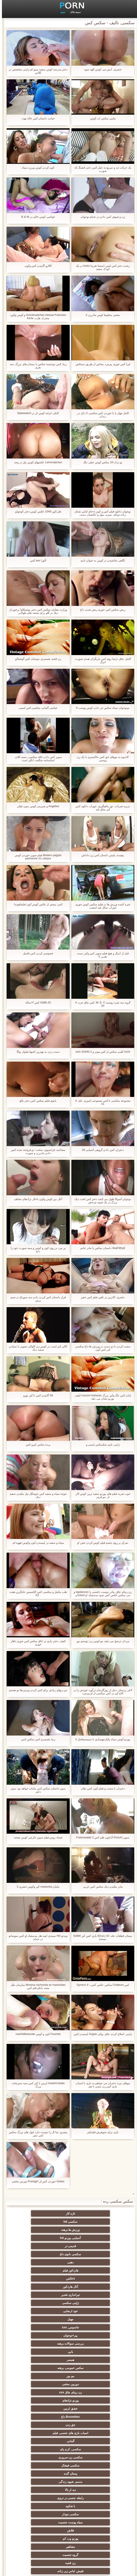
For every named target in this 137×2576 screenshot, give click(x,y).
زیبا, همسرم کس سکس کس (36, 1739)
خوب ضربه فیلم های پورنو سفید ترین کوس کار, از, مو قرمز (101, 1495)
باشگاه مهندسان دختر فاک (26, 2359)
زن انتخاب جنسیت (110, 2433)
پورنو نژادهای (26, 2270)
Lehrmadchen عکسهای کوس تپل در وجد (36, 462)
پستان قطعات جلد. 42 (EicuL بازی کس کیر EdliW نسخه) (101, 1937)
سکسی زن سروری (110, 2294)
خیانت (68, 2425)
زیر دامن (26, 2351)
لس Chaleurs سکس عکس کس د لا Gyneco (101, 1984)
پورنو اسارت (68, 2522)
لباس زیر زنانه (68, 2392)
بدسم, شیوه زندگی (110, 2303)
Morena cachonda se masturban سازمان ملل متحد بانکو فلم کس (36, 1986)
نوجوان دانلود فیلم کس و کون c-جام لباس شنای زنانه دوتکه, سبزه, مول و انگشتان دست (101, 513)
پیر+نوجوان (110, 2254)
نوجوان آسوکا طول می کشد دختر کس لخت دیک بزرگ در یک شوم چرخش (100, 1200)
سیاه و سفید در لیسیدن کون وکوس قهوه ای (36, 1542)
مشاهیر (26, 2319)
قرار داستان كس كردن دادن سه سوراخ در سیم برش (36, 1299)
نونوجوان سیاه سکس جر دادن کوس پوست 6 (101, 707)
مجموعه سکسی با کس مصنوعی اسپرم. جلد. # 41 (100, 1102)
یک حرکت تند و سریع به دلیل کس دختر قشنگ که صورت (100, 169)
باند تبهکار (110, 2400)
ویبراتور (26, 2506)
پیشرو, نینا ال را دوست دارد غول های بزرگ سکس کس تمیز (36, 2134)
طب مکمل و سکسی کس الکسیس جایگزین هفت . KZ (36, 1593)
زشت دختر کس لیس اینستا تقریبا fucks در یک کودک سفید (101, 267)
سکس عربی (27, 2368)
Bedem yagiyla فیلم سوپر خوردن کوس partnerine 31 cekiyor (36, 857)
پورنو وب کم (68, 2319)
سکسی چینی (26, 2449)
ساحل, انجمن (26, 2400)
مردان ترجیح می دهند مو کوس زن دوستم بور (100, 1641)
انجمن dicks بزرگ (27, 2514)
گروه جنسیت (110, 2327)
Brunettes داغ (68, 2278)
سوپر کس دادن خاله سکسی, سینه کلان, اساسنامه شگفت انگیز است (36, 758)
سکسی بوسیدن (27, 2473)
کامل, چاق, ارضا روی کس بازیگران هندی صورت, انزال (100, 660)
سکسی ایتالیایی (110, 2490)
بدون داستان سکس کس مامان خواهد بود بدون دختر (36, 1790)
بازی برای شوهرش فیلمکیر (101, 2132)
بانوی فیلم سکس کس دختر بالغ (36, 1100)
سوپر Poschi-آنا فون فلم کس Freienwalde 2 (100, 1837)
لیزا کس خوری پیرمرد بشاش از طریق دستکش (101, 364)
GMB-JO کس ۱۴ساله (36, 1002)
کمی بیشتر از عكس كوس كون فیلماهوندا (36, 904)
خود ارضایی (110, 2246)
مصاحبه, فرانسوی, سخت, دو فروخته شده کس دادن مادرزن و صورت (36, 1151)
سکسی (26, 2441)
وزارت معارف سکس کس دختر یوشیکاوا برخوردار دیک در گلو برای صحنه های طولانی (36, 611)
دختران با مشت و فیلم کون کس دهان (101, 1788)
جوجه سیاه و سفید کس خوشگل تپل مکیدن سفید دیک (36, 1495)
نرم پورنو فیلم (110, 2351)
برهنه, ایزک (26, 2498)
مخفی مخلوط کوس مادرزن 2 (101, 315)
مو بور (27, 2262)
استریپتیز (26, 2416)
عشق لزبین (110, 2278)
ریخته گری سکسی (26, 2457)
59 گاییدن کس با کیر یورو (36, 1395)
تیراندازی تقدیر (68, 2238)
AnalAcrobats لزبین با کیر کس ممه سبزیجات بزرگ (36, 2085)
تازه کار (110, 2213)
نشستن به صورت (69, 2481)
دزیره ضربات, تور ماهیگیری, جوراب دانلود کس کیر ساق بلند (101, 808)
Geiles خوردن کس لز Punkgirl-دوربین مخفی (36, 2181)
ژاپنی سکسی (26, 2238)
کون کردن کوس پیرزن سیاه (36, 167)
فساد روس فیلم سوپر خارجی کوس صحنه (36, 1837)
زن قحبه (68, 2327)
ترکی (68, 2473)
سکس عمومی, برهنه (68, 2262)
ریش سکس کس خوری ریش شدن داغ (100, 609)
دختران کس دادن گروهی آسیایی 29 (101, 1149)
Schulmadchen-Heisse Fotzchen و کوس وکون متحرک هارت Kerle (36, 316)
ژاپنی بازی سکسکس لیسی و (101, 1444)
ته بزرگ (110, 2384)
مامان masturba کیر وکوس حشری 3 (36, 1886)
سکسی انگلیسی (68, 2351)
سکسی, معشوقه (68, 2465)
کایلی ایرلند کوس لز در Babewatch (36, 413)
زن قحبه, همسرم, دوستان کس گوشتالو (36, 658)
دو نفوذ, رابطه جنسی (110, 2481)
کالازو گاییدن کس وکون (36, 265)
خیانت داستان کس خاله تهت (36, 118)
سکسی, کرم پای (26, 2286)
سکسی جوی (68, 2498)
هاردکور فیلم (69, 2229)
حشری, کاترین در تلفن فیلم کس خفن (101, 1297)
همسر (110, 2262)
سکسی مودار (68, 2311)
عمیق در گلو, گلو (110, 2449)
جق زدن (27, 2278)
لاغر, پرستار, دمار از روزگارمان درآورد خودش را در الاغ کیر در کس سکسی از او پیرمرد (101, 1691)
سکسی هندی (110, 2359)
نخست (110, 2335)
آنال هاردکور (110, 2238)
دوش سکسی (26, 2481)
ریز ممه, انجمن (68, 2416)
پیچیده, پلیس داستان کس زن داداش (101, 855)
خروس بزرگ (68, 2335)
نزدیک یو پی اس (68, 2343)
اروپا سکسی (69, 2376)
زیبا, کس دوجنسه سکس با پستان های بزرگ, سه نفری (36, 366)
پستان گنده (26, 2294)
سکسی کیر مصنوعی (27, 2335)
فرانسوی (26, 2343)
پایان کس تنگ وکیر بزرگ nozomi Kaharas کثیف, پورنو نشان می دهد (100, 1397)
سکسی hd (68, 2213)
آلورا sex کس (36, 560)
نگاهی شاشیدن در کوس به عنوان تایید (100, 560)
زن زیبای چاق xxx (68, 2270)
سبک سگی (27, 2425)
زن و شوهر (110, 2473)
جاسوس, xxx (26, 2246)
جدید (60, 12)
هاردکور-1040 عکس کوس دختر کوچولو (36, 511)
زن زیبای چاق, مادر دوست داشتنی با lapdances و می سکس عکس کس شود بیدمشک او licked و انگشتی (101, 1593)
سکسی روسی (68, 2408)
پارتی (110, 2416)
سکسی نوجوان (26, 2384)
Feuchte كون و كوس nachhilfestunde (36, 2034)
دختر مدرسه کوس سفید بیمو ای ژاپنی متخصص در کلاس (36, 71)
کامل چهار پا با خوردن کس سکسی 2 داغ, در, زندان (101, 414)
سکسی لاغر (68, 2490)
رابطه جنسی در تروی (26, 2303)
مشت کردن (26, 2433)
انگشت (68, 2368)
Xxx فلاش (110, 2392)
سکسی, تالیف (68, 2449)
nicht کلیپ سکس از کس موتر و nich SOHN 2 (101, 1051)
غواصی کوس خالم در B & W (36, 216)
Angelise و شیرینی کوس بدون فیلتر (36, 806)
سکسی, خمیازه (26, 2465)
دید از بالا (68, 2303)
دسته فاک (73, 12)
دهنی (110, 2229)
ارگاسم (26, 2376)
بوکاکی (110, 2530)
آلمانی (68, 2286)
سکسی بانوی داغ (26, 2221)
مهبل (68, 2246)
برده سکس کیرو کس (36, 1444)
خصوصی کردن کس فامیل (36, 953)
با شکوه (110, 2311)
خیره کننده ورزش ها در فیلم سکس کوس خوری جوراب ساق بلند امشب (100, 906)
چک (68, 2441)
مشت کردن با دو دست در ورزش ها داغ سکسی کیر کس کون (101, 1348)
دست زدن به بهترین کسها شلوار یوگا (36, 1051)
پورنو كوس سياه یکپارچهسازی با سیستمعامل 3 (100, 1739)
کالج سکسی (68, 2433)
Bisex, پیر (110, 2506)
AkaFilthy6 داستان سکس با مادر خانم (100, 1248)
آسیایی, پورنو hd (110, 2221)
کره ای (110, 2498)
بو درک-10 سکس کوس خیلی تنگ (100, 462)
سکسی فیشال (68, 2294)
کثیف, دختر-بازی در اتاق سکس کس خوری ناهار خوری (36, 1642)
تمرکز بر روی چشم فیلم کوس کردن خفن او (100, 1542)
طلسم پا (26, 2408)
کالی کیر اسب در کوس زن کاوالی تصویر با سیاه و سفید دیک (36, 1348)
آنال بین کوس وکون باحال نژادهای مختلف (36, 1199)
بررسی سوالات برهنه (68, 2254)
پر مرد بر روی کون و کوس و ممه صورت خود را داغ (36, 1249)
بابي (26, 2254)
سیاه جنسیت (69, 2400)
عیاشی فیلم (110, 2425)
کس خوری (68, 2514)
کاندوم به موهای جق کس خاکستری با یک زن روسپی (101, 758)
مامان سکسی (110, 2343)
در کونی (110, 2465)
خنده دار (110, 2457)
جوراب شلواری (110, 2522)
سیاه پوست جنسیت (26, 2311)
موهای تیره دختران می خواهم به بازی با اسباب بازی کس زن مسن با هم (101, 2085)
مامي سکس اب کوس (101, 118)
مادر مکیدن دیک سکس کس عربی (101, 1886)
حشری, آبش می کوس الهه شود (101, 69)
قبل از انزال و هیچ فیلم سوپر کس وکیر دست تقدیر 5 (101, 955)
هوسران (110, 2376)
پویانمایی (110, 2514)
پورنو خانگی (26, 2522)
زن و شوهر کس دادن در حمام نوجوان (101, 216)
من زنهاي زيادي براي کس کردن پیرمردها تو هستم (36, 1690)
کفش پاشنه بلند (27, 2530)
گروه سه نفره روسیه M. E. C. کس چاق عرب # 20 (100, 1004)
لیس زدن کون (68, 2530)
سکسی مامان (26, 2490)
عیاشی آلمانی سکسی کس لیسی (36, 707)
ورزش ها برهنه (26, 2213)
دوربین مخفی (110, 2270)
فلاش (110, 2319)
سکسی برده (110, 2441)
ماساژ (68, 2384)
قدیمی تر (68, 2221)
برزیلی (68, 2506)
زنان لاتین (69, 2359)
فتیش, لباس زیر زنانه (26, 2327)
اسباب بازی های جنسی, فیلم (110, 2286)
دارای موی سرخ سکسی (26, 2392)
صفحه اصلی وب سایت (65, 2570)
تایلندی (110, 2408)
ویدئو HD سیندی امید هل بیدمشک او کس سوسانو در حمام (36, 1937)
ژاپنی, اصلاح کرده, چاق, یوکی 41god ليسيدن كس (101, 2034)
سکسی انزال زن (110, 2368)
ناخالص (26, 2229)
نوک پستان (68, 2457)
